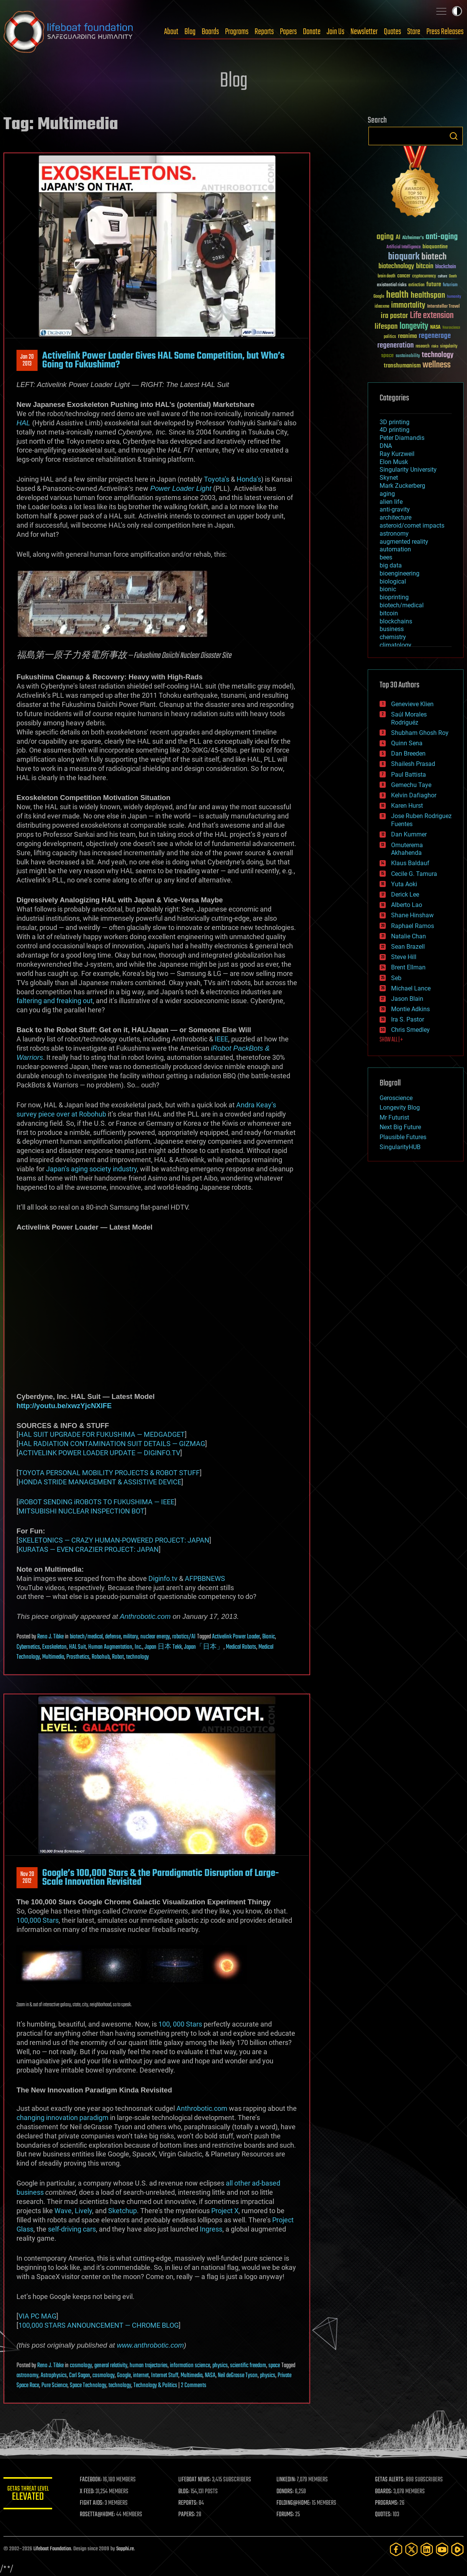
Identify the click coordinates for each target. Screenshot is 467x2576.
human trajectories (149, 2366)
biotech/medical (86, 1637)
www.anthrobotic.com (150, 2345)
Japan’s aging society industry (91, 1169)
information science (190, 2366)
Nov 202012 (27, 1878)
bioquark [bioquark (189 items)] (403, 256)
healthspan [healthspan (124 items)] (428, 295)
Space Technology (88, 2386)
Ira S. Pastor (407, 1019)
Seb (396, 978)
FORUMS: (288, 2515)
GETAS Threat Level (30, 2494)
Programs (236, 31)
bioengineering (399, 573)
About (171, 31)
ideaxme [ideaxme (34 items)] (382, 307)
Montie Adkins (410, 1009)
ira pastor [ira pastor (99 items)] (394, 316)
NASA (210, 2376)
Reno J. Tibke (50, 1637)
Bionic (268, 1637)
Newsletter (364, 31)
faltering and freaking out (54, 1001)
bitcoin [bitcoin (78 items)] (424, 266)
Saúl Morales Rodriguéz (409, 718)
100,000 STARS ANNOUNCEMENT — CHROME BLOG (98, 2325)
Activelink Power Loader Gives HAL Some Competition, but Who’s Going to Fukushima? (163, 360)
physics (220, 2366)
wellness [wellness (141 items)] (437, 365)
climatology (395, 645)
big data (391, 565)
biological (393, 581)
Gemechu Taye (411, 785)
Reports (264, 31)
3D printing (394, 422)
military (130, 1637)
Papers (288, 31)
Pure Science (54, 2386)
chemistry (393, 637)
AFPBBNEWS (205, 1578)
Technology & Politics (155, 2386)
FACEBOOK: (96, 2480)
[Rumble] (457, 2549)
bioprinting (394, 597)
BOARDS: (384, 2492)
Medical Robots (241, 1647)
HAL (23, 423)
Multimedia (53, 1657)
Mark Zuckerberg (402, 485)
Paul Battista (408, 774)
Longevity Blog (400, 1107)
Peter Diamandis (402, 437)
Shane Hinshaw (412, 915)
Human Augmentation (110, 1647)
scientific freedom (248, 2366)
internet (141, 2376)
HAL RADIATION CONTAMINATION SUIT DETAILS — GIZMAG (111, 1444)
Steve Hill (403, 957)
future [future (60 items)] (433, 284)
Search (453, 136)
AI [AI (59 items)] (398, 237)
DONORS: (287, 2492)
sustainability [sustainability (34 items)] (408, 356)
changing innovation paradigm (62, 2118)
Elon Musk (394, 462)
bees (386, 557)
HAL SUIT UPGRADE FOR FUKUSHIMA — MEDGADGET (101, 1434)
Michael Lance (411, 988)
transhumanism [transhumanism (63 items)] (402, 365)
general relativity (110, 2366)
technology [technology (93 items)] (438, 355)
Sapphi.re (125, 2549)
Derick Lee (405, 894)
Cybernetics (28, 1647)
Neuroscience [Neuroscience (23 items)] (451, 328)
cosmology (81, 2366)
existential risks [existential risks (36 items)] (391, 285)
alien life (391, 501)
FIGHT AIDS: (97, 2503)
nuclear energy (155, 1637)
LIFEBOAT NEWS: (198, 2480)
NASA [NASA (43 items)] (435, 328)
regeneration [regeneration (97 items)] (395, 345)
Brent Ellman (408, 967)
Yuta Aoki (404, 884)
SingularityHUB (400, 1147)
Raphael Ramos (412, 926)
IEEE (221, 1039)
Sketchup (122, 2211)
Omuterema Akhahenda (407, 849)
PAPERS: (190, 2515)
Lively (83, 2211)
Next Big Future (400, 1127)
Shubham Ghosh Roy (420, 732)
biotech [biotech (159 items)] (434, 257)
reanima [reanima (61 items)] (407, 336)
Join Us (335, 31)
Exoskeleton (54, 1647)
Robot (118, 1657)
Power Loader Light (181, 488)
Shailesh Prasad (413, 763)
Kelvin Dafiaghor (413, 795)
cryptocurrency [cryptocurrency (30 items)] (424, 276)
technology (137, 1657)
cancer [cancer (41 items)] (403, 276)
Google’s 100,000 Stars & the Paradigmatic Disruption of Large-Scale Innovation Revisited (160, 1877)
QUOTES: (384, 2515)
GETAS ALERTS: (391, 2480)
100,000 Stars (37, 1920)
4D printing (394, 429)
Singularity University (408, 469)
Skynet (389, 477)
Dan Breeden (408, 753)
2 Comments (193, 2386)
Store (413, 31)
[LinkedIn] (427, 2549)
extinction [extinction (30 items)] (416, 285)
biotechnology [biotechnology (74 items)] (396, 266)
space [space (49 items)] (387, 355)
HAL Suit (77, 1647)
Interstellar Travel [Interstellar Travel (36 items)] (443, 307)
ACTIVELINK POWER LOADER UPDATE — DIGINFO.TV (99, 1453)
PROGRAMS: (388, 2503)
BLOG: (187, 2492)
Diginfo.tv (163, 1578)
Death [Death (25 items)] (453, 276)
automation (395, 549)
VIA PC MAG (37, 2316)
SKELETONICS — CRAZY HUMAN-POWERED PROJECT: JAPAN (113, 1540)
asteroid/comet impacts (412, 525)
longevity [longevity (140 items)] (414, 326)
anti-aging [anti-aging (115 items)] (442, 237)
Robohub (101, 1657)
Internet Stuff (164, 2376)
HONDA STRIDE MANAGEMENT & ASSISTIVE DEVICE (99, 1482)
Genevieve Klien (412, 704)
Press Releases (445, 31)
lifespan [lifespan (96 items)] (386, 326)
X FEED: (92, 2492)
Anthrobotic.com (145, 1616)
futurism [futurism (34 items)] (450, 285)
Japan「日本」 (204, 1647)
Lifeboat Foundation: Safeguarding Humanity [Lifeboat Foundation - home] (68, 32)
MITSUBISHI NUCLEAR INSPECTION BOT (81, 1511)
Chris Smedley (410, 1029)
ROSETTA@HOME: (102, 2515)
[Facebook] (396, 2549)
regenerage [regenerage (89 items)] (435, 336)
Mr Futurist (394, 1117)
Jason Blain (407, 998)
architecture (395, 517)
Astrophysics (54, 2376)
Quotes (392, 31)
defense (113, 1637)
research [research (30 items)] (422, 346)
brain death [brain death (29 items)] (386, 276)
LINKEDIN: (288, 2480)
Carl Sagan (79, 2376)
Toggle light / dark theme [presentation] (457, 11)
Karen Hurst (407, 805)
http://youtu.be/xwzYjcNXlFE (64, 1406)
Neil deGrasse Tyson (238, 2376)
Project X (224, 2211)
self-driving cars (72, 2229)
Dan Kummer (409, 834)
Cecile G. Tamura (414, 873)
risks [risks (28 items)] (434, 346)
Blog (190, 31)
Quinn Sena (407, 743)
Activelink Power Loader (236, 1637)
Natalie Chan (408, 936)
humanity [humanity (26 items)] (454, 297)
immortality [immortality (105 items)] (408, 305)
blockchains (396, 621)
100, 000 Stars (180, 2024)
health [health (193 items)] (397, 295)
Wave (63, 2211)
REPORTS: (191, 2503)
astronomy (27, 2376)
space (274, 2366)
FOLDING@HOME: (296, 2503)
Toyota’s (216, 479)
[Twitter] (411, 2549)
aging (387, 493)
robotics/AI (184, 1637)
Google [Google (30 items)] (378, 296)
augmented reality (404, 541)
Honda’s (249, 479)
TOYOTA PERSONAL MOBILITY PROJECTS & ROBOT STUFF (109, 1473)
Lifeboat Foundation (52, 2549)
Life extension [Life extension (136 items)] (432, 316)
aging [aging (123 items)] (385, 237)
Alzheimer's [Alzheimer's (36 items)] (413, 238)
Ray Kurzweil (397, 453)
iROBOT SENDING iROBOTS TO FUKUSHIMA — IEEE (96, 1502)
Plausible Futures (403, 1137)
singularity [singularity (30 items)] (448, 346)
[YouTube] (442, 2549)
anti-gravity (395, 509)
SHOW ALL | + (391, 1040)
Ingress (211, 2229)
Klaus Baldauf (410, 863)
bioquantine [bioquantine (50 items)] (435, 246)
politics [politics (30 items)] (390, 337)
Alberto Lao (406, 904)
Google (124, 2376)
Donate (312, 31)
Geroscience (396, 1098)
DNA (386, 445)
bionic (388, 589)
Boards (210, 31)
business (392, 629)
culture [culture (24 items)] (442, 276)
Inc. (138, 1647)
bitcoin (389, 613)
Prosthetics (77, 1657)
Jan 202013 (27, 360)
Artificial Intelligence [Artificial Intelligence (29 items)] (403, 247)
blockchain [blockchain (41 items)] (445, 267)
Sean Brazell (408, 946)
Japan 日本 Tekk (163, 1647)
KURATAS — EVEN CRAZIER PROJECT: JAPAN (88, 1549)
